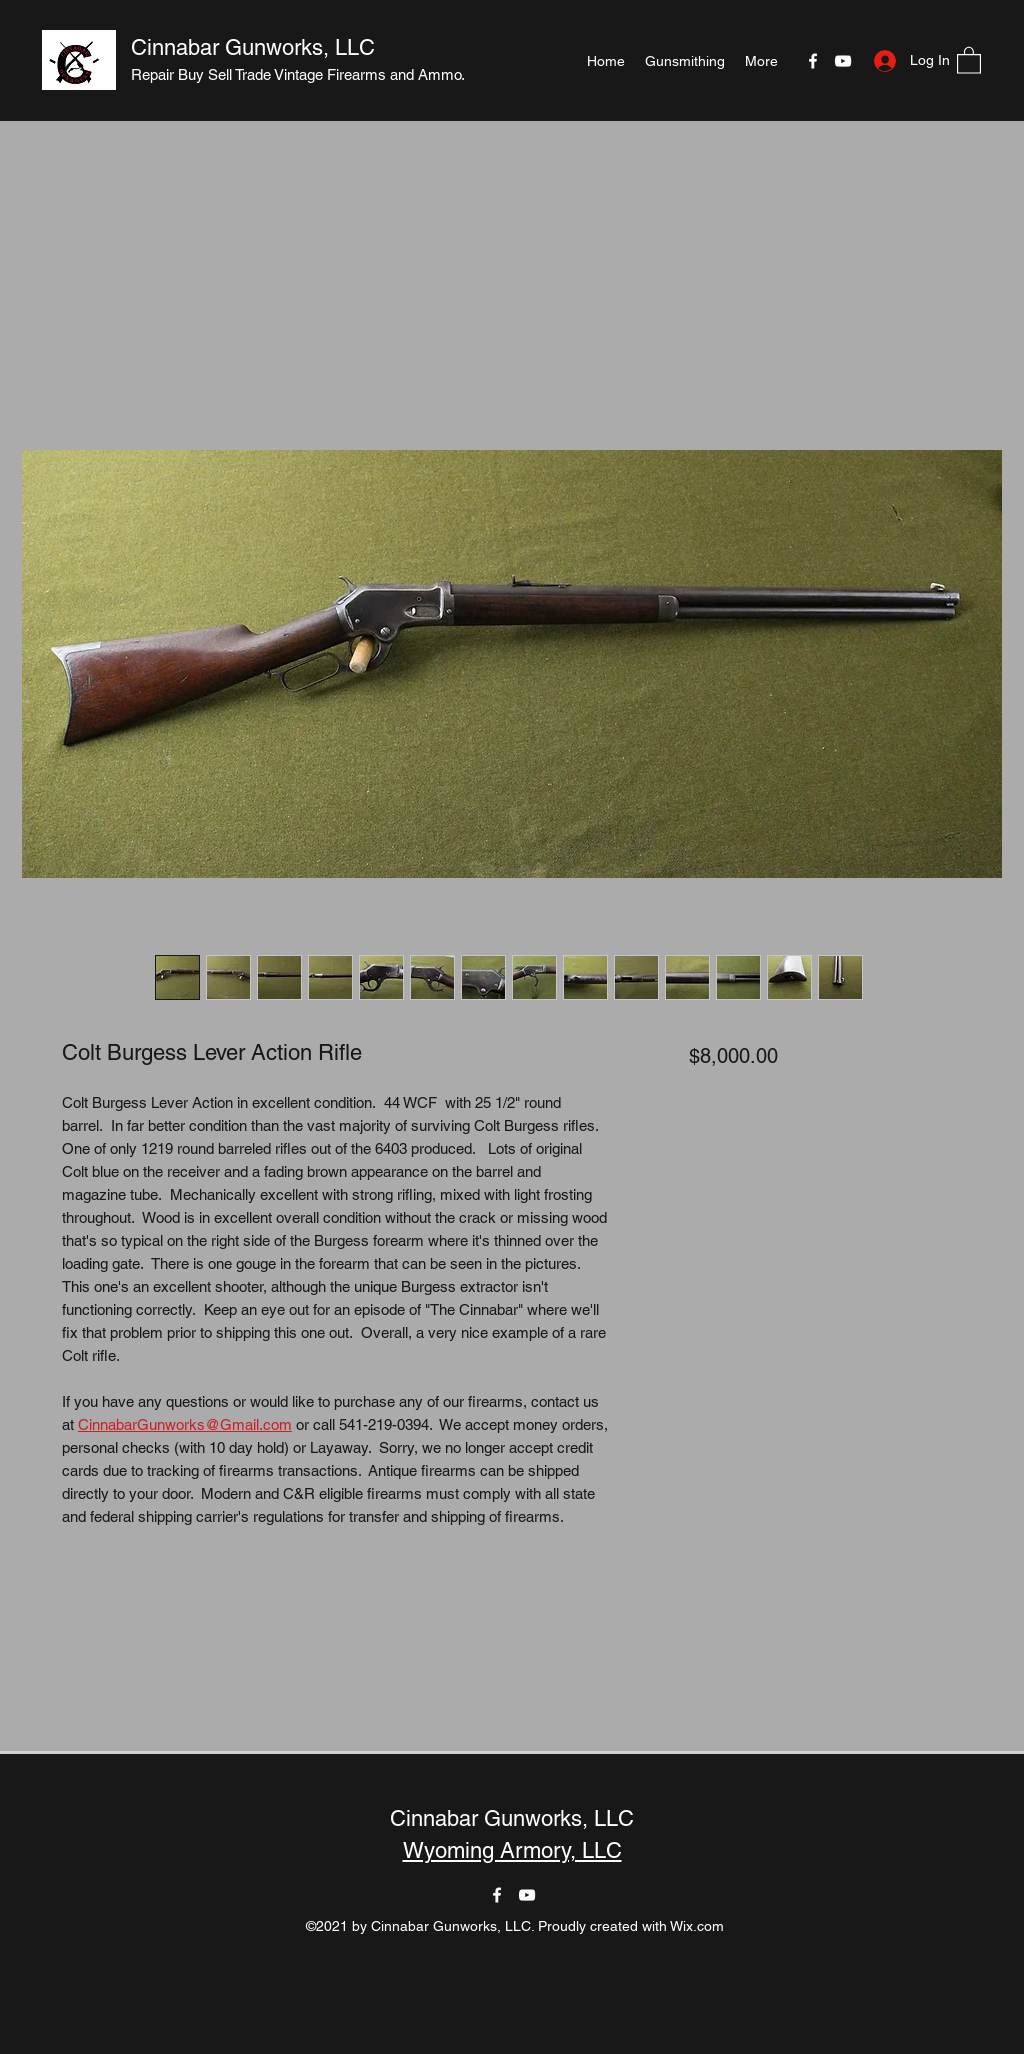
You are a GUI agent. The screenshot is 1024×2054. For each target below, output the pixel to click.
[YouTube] (843, 61)
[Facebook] (813, 61)
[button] (969, 59)
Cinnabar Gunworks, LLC (253, 47)
